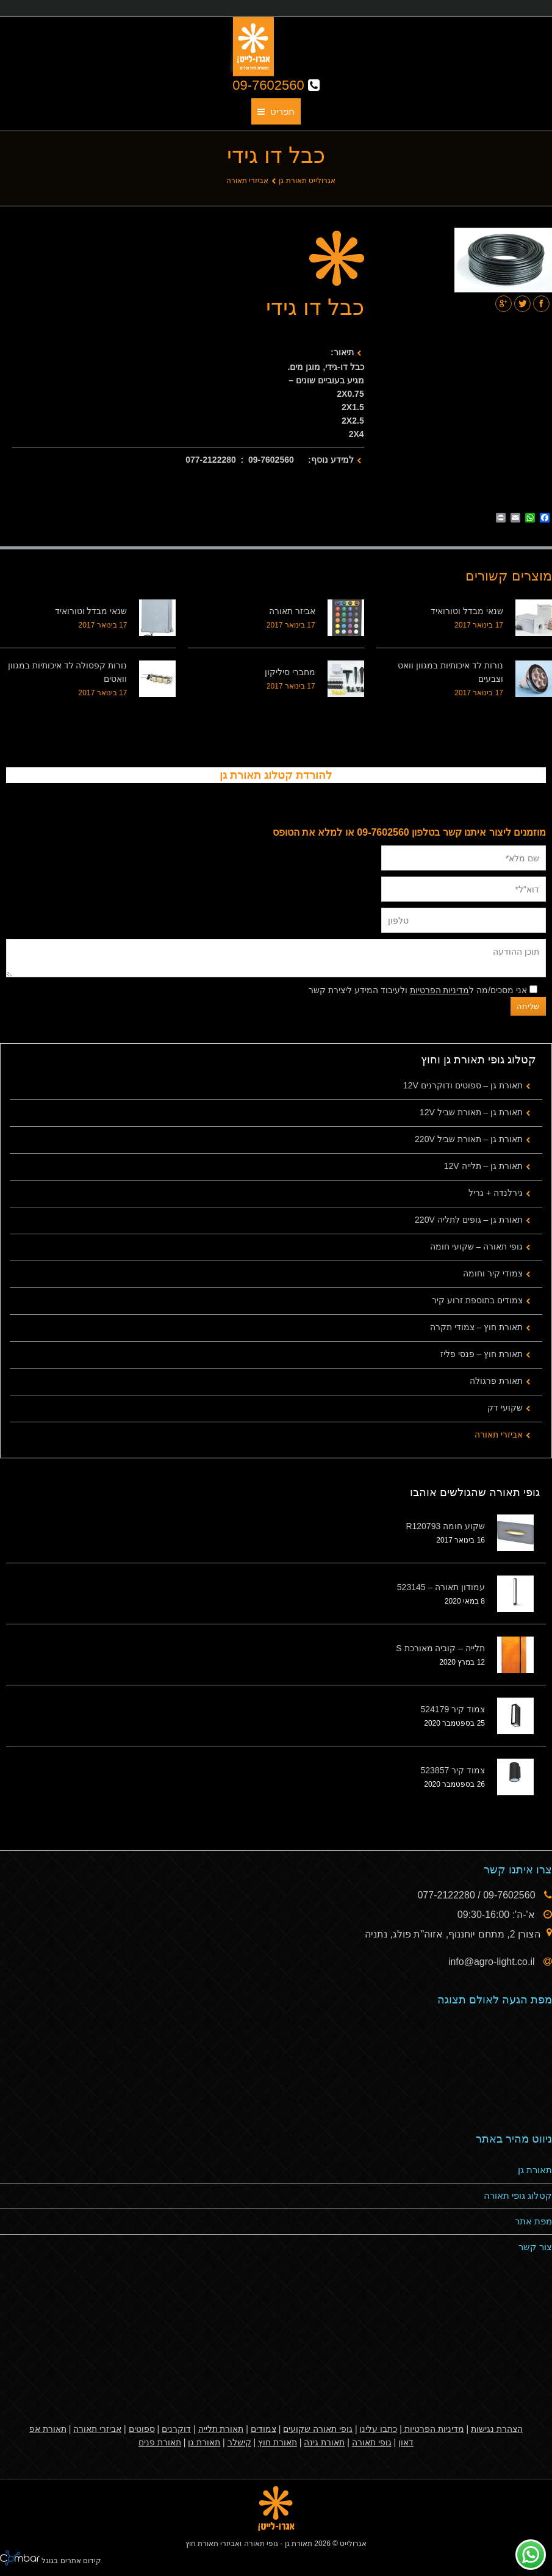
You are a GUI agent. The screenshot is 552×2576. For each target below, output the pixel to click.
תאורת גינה (324, 2442)
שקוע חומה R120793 (445, 1526)
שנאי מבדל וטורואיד (467, 611)
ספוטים (142, 2429)
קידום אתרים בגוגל (70, 2560)
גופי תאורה (372, 2442)
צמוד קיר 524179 (453, 1709)
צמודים (263, 2429)
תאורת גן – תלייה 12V (483, 1166)
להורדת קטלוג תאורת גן (276, 775)
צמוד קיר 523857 (453, 1770)
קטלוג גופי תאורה (518, 2195)
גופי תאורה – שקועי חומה (476, 1246)
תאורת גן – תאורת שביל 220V (469, 1139)
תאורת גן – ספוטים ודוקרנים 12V (463, 1085)
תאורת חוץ (277, 2442)
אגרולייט (353, 2543)
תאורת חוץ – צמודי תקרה (476, 1327)
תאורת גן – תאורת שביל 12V (471, 1112)
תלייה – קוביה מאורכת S (440, 1648)
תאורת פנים (159, 2442)
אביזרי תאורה (247, 180)
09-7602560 (276, 85)
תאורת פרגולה (496, 1381)
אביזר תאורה (292, 611)
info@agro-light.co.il (492, 1961)
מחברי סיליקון (290, 672)
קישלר (239, 2442)
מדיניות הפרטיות (440, 990)
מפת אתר (533, 2221)
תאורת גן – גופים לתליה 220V (469, 1220)
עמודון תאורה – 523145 (441, 1587)
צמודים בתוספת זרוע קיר (477, 1300)
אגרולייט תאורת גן (307, 180)
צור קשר (535, 2246)
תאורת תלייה (221, 2429)
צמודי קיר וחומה (493, 1273)
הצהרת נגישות (497, 2429)
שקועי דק (505, 1408)
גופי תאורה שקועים (318, 2429)
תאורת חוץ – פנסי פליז (481, 1354)
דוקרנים (176, 2429)
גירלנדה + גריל (495, 1193)
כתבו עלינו (378, 2429)
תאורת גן (535, 2170)
